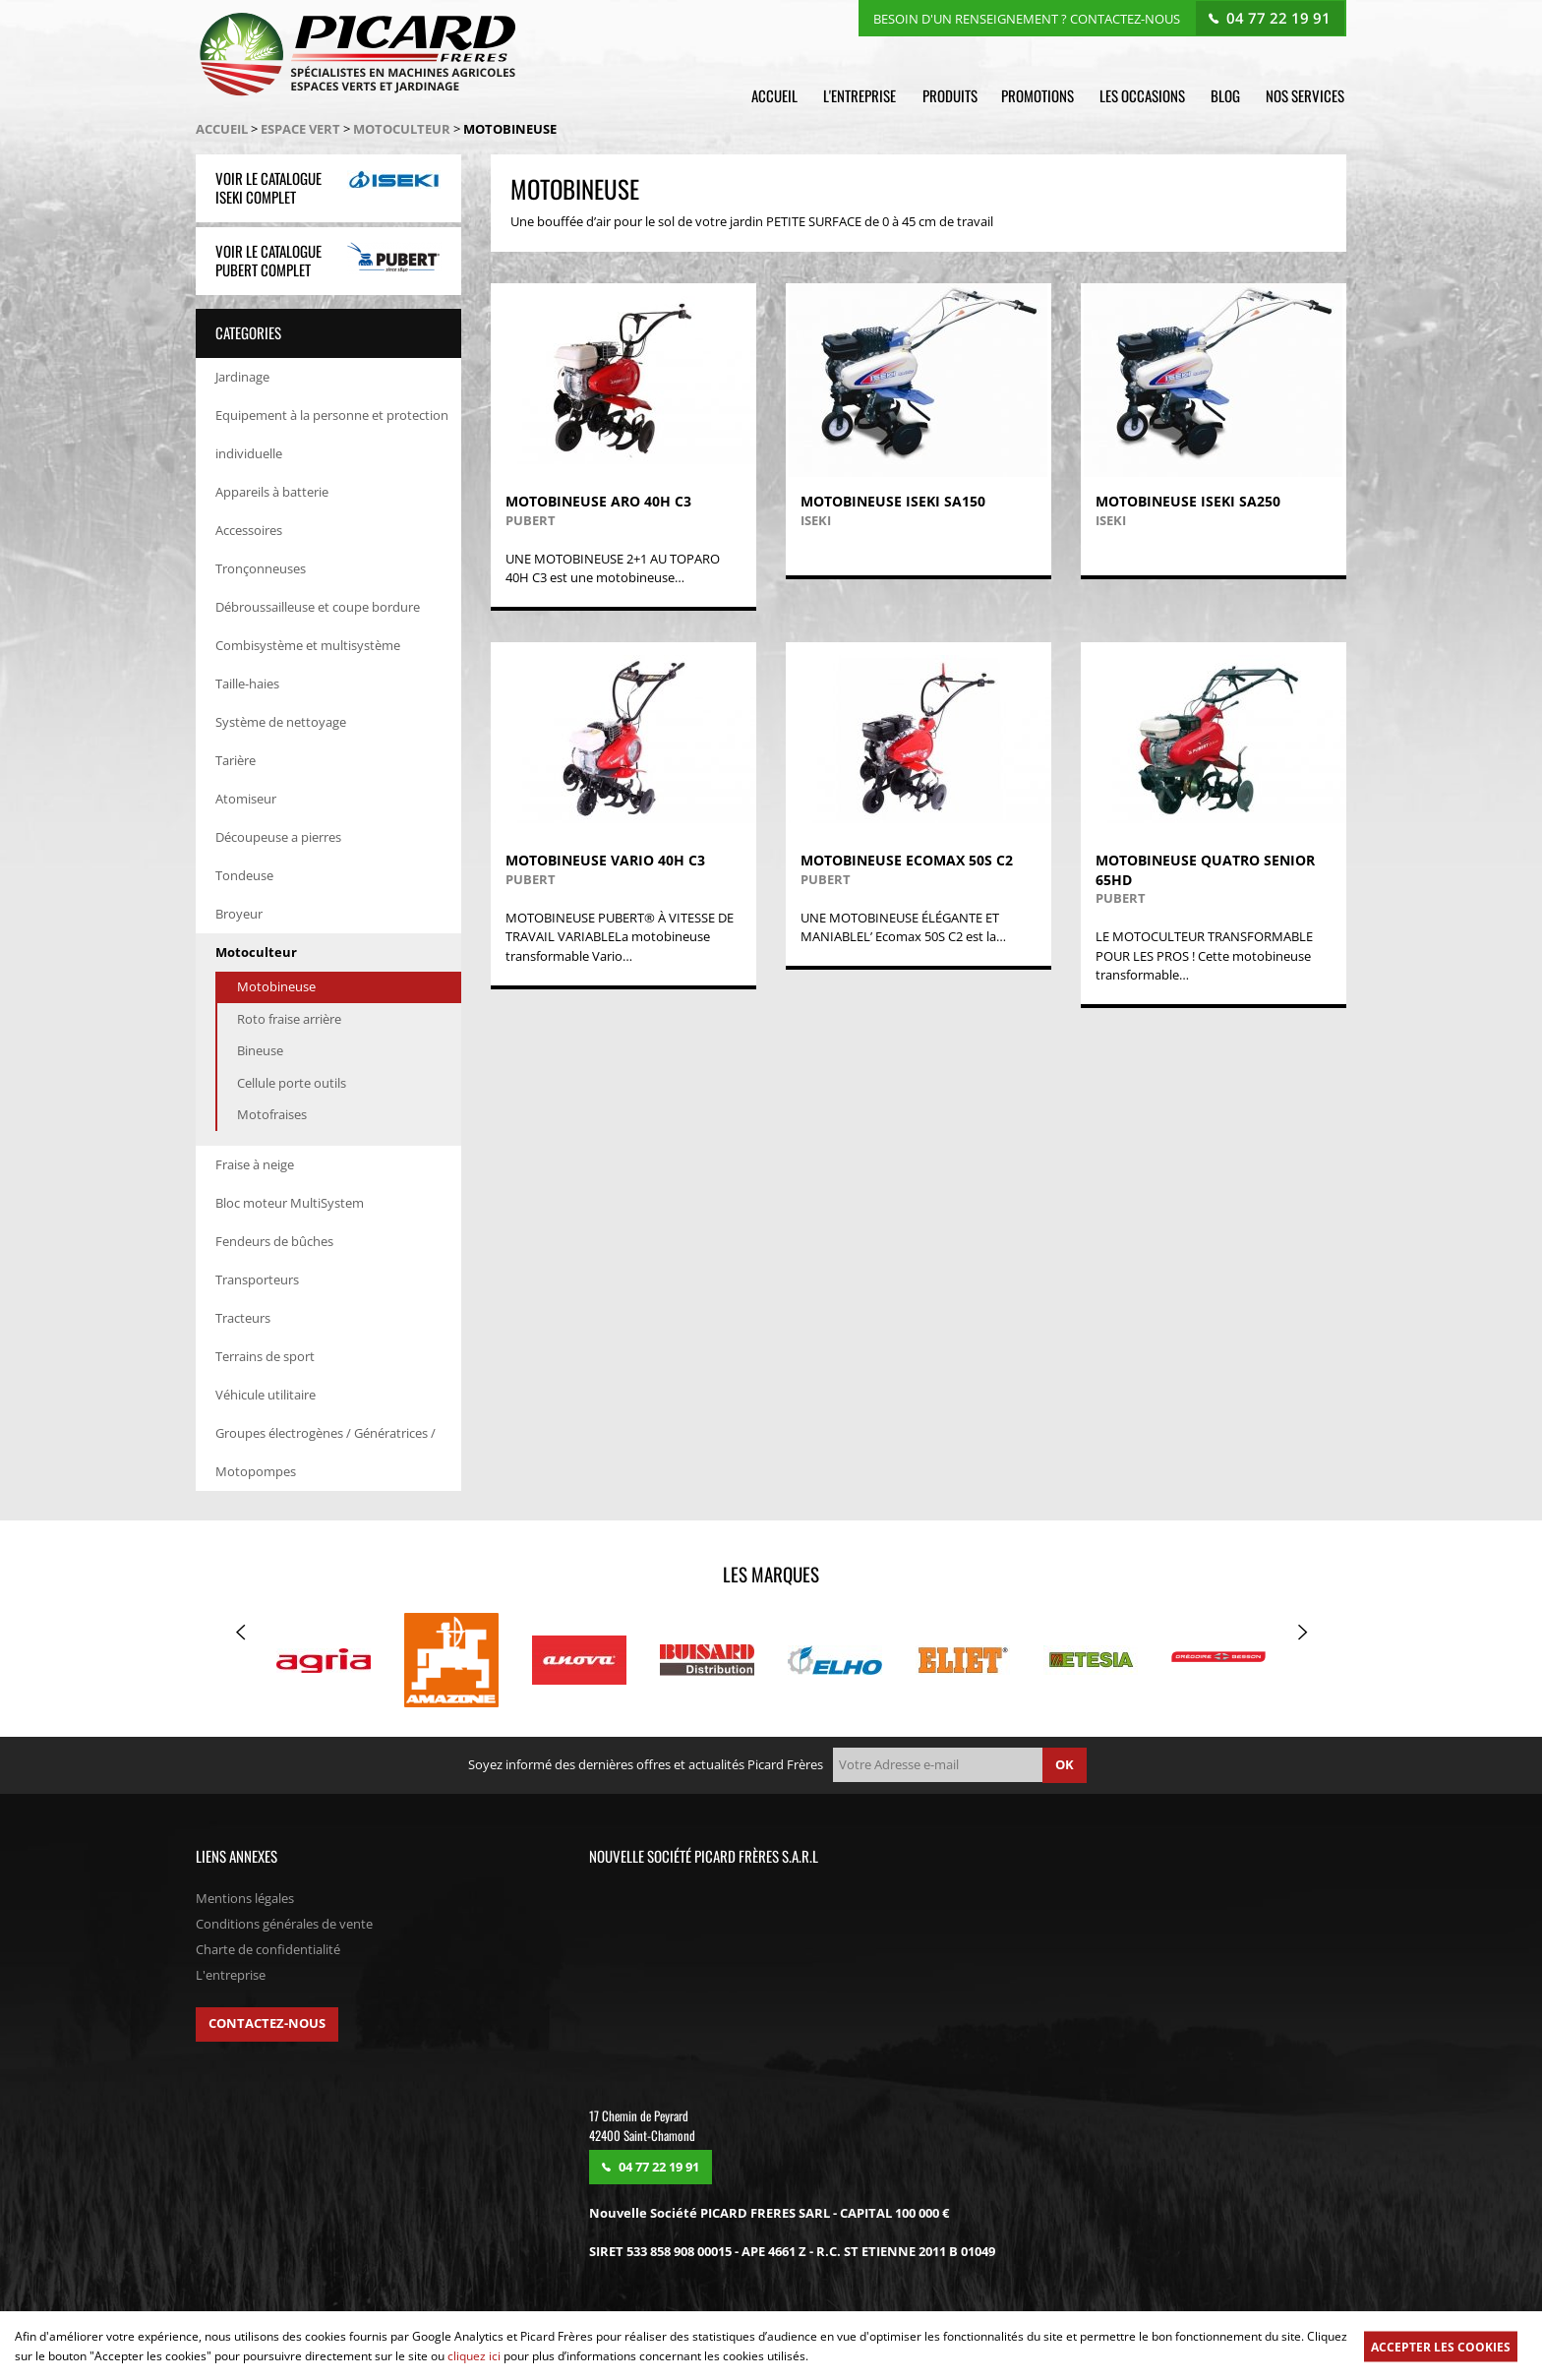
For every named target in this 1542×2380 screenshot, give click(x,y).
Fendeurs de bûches (274, 1243)
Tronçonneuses (260, 569)
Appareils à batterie (271, 493)
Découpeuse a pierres (278, 838)
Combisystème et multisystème (307, 646)
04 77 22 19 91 (1279, 17)
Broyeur (239, 914)
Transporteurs (257, 1281)
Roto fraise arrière (289, 1020)
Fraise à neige (254, 1166)
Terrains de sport (265, 1358)
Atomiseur (245, 799)
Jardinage (242, 378)
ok (1064, 1766)
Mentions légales (245, 1900)
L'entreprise (865, 95)
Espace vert (300, 131)
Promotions (1042, 95)
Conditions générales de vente (284, 1925)
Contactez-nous (267, 2025)
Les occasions (1146, 95)
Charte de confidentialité (268, 1951)
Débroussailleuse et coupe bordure (317, 608)
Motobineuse (276, 988)
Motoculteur (401, 131)
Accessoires (248, 531)
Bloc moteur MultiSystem (289, 1205)
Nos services (1307, 95)
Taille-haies (247, 684)
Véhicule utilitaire (265, 1396)
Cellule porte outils (291, 1084)
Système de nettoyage (280, 723)
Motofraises (272, 1116)
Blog (1228, 95)
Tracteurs (242, 1320)
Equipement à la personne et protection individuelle (331, 435)
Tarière (235, 761)
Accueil (781, 95)
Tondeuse (244, 876)
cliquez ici (474, 2356)
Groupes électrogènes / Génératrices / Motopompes (325, 1454)
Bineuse (260, 1052)
